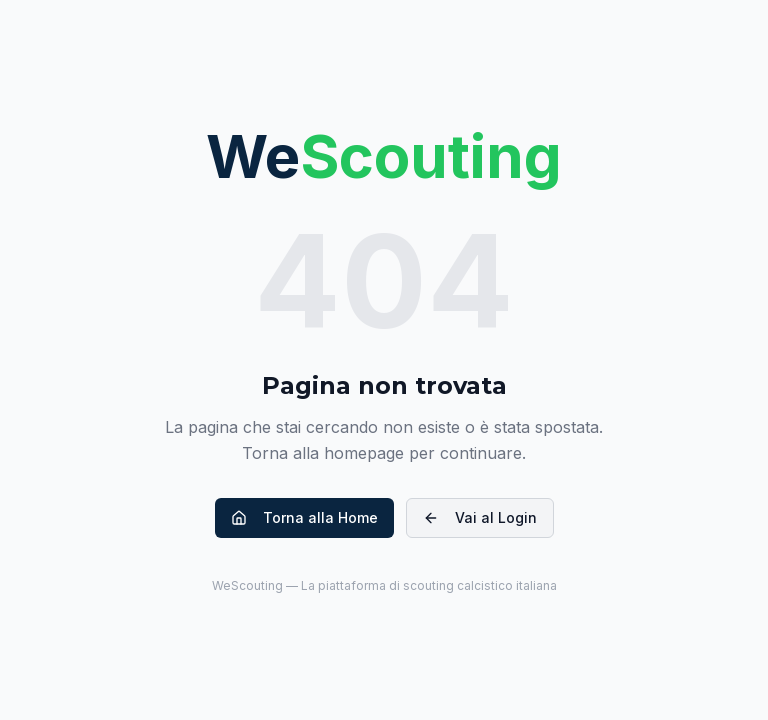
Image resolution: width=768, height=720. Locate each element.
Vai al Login (480, 517)
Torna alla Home (304, 517)
